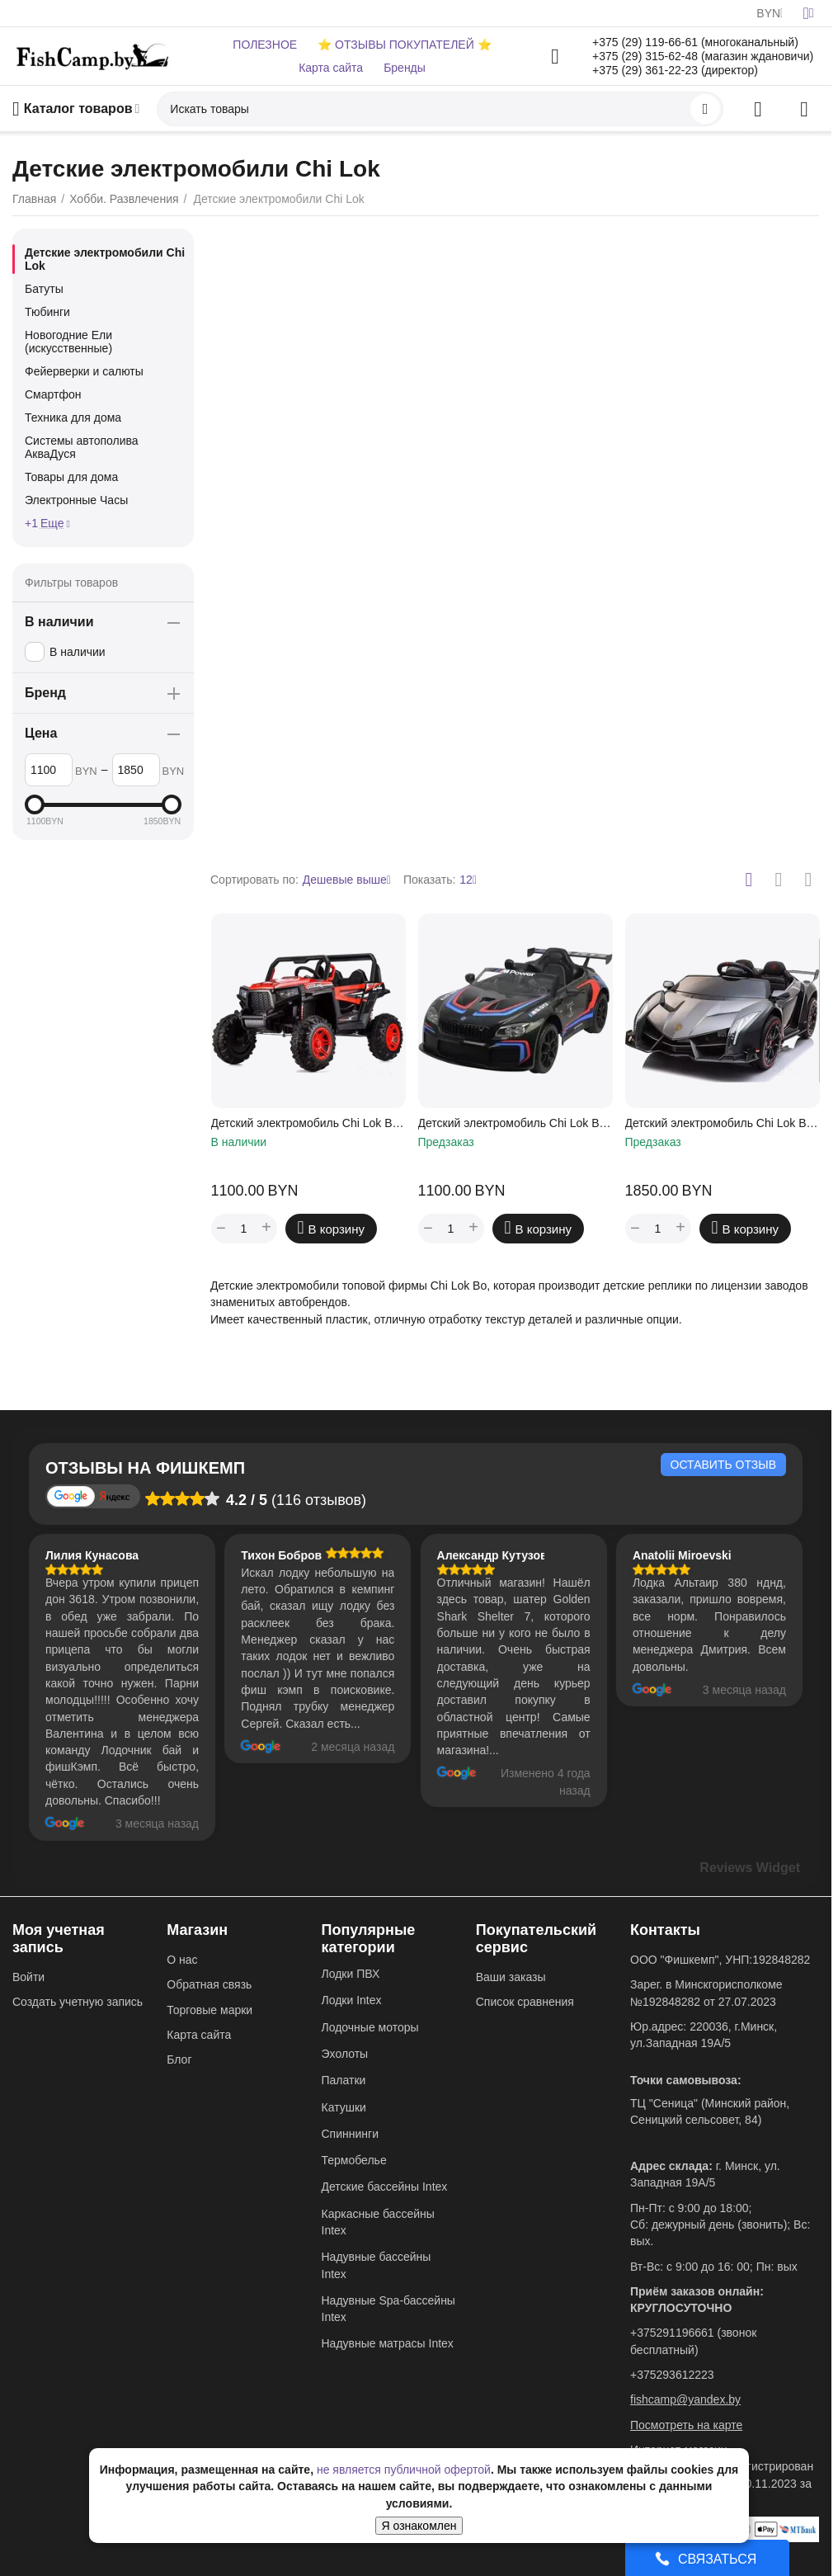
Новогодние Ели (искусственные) (68, 341)
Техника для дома (73, 417)
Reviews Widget (749, 1868)
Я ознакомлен (419, 2525)
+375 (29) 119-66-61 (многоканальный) (695, 42)
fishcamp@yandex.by (685, 2399)
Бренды (405, 67)
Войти (28, 1977)
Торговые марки (209, 2010)
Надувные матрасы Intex (388, 2343)
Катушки (344, 2107)
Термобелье (354, 2160)
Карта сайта (331, 67)
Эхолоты (345, 2053)
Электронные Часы (76, 500)
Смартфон (53, 394)
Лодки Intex (352, 2000)
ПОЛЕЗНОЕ (265, 44)
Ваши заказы (511, 1977)
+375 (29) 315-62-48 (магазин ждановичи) (702, 56)
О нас (182, 1959)
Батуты (44, 288)
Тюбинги (47, 311)
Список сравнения (525, 2001)
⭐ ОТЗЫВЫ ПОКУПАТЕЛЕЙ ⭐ (404, 44)
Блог (179, 2059)
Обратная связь (209, 1984)
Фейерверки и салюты (84, 371)
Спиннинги (350, 2133)
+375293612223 (672, 2374)
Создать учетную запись (77, 2001)
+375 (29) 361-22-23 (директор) (675, 70)
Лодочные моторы (370, 2027)
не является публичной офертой (404, 2469)
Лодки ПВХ (351, 1973)
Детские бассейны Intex (385, 2186)
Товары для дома (71, 477)
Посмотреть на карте (686, 2425)
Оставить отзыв (723, 1464)
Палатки (344, 2080)
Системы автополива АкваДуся (82, 447)
